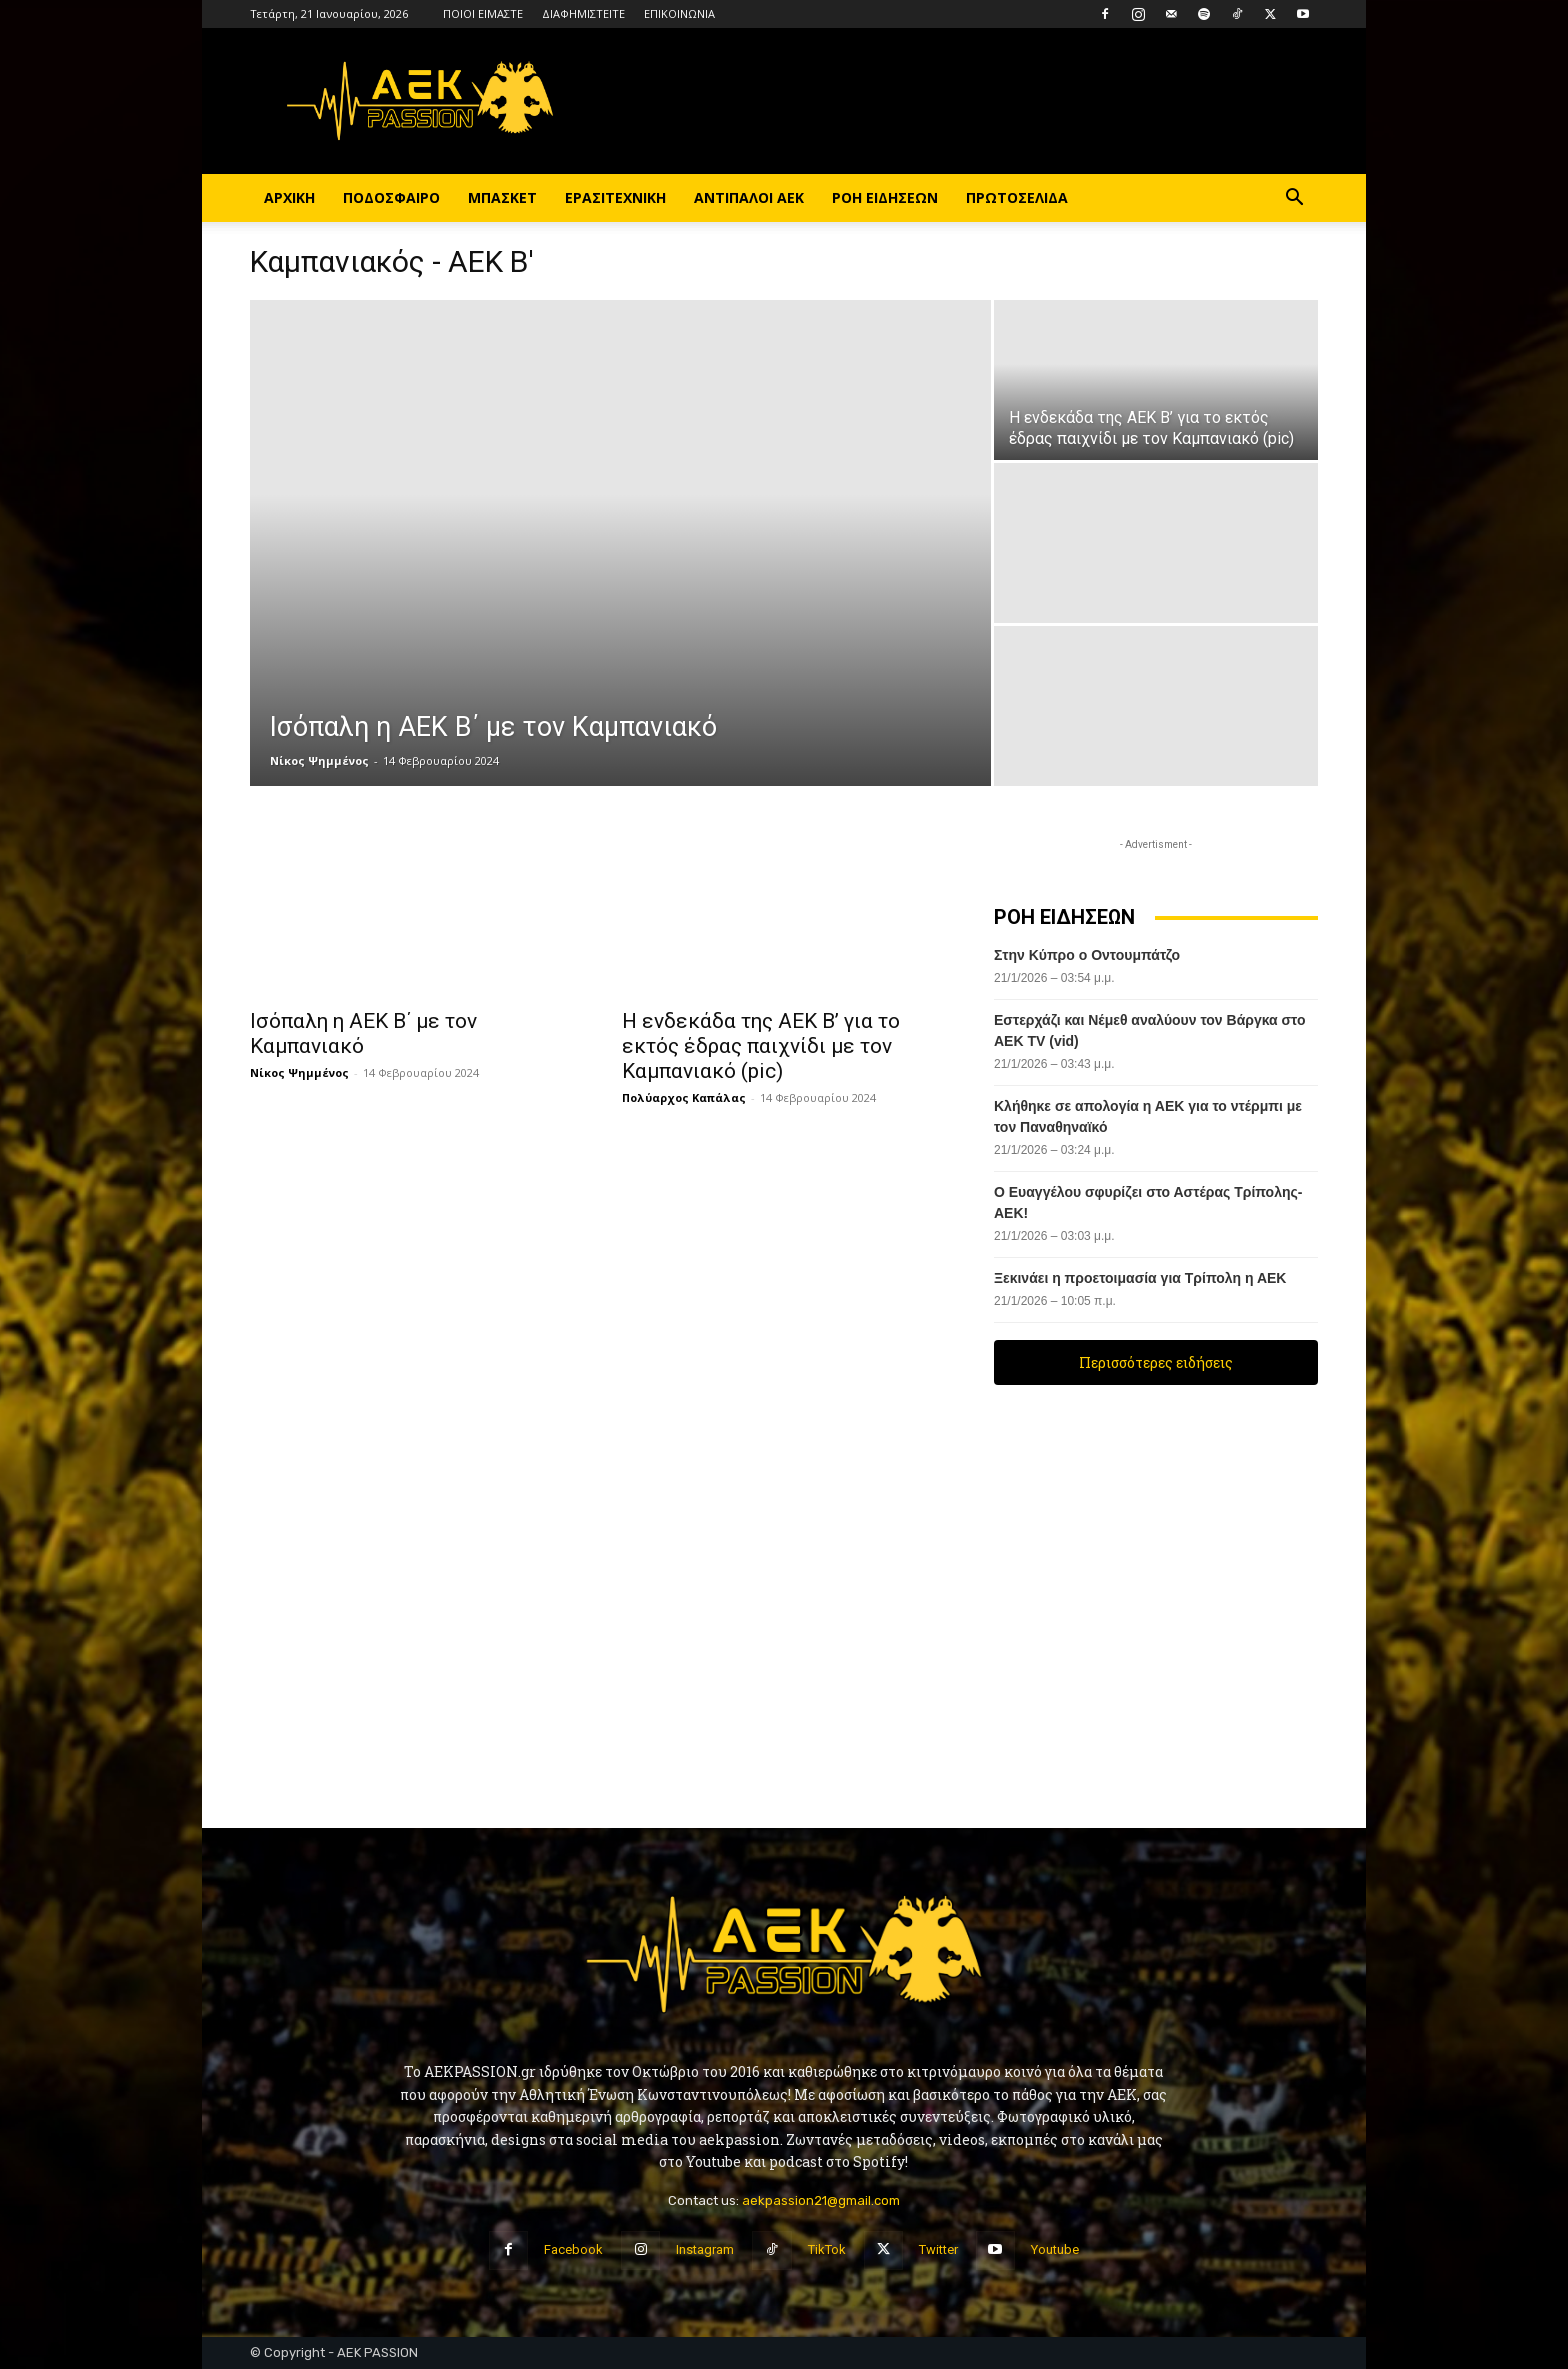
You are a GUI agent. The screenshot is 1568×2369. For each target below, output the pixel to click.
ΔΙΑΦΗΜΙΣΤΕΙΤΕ (583, 13)
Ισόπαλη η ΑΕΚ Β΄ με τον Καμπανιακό (363, 1033)
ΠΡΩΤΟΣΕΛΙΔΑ (1017, 197)
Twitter (938, 2249)
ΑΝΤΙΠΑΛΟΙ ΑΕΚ (749, 197)
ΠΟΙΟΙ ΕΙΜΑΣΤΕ (483, 13)
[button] (1294, 199)
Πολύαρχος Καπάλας (684, 1097)
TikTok (827, 2249)
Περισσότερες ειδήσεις (1156, 1362)
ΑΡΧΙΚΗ (289, 197)
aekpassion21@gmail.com (821, 2200)
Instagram (705, 2249)
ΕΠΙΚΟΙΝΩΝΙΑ (679, 13)
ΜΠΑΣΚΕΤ (502, 197)
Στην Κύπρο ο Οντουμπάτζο (1087, 955)
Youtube (1055, 2249)
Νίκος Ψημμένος (319, 760)
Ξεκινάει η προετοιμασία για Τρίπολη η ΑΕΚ (1140, 1278)
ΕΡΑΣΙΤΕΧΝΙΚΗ (615, 197)
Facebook (573, 2249)
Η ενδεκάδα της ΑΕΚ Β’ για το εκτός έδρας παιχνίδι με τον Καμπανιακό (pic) (761, 1046)
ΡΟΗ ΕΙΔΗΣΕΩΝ (885, 197)
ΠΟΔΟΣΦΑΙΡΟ (391, 197)
